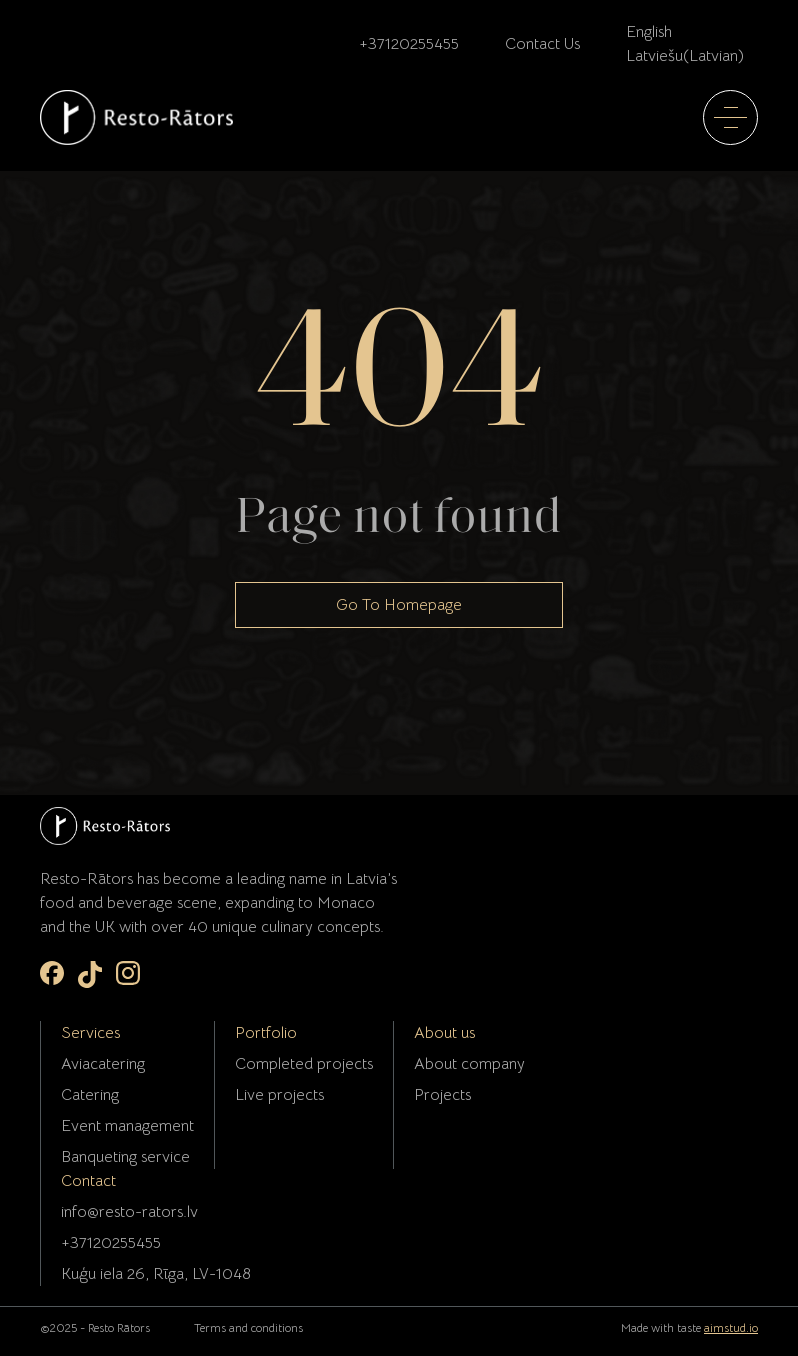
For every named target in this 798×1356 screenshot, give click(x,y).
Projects (442, 1095)
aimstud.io (731, 1327)
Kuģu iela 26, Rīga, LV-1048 (156, 1274)
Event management (127, 1126)
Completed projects (304, 1064)
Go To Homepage (399, 605)
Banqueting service (125, 1157)
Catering (90, 1095)
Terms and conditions (248, 1327)
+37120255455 (409, 44)
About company (469, 1064)
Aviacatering (103, 1064)
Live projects (279, 1095)
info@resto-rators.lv (129, 1212)
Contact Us (542, 44)
